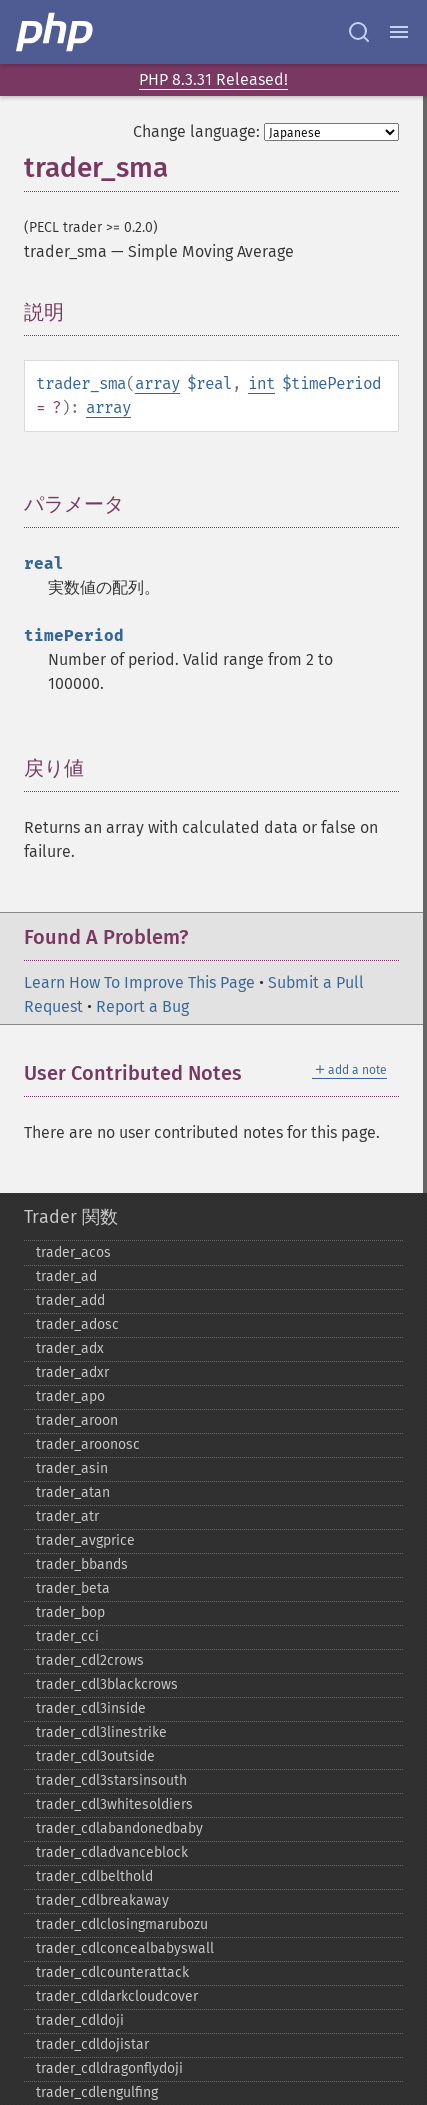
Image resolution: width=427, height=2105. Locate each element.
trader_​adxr (72, 1372)
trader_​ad (66, 1276)
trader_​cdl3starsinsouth (111, 1780)
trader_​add (70, 1300)
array (157, 383)
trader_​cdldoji (80, 2020)
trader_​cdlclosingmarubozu (122, 1924)
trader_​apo (70, 1396)
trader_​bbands (82, 1564)
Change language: (196, 131)
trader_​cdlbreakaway (102, 1900)
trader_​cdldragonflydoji (109, 2068)
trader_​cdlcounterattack (112, 1972)
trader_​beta (73, 1588)
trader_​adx (70, 1348)
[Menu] (399, 32)
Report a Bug (142, 1006)
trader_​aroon (77, 1420)
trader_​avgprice (85, 1540)
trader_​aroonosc (88, 1444)
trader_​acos (73, 1252)
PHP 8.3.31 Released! (213, 79)
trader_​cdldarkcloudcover (117, 1996)
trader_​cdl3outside (95, 1756)
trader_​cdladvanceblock (112, 1852)
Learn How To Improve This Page (139, 982)
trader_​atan (73, 1492)
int (261, 383)
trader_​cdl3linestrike (101, 1732)
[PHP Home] (56, 32)
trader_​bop (70, 1612)
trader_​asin (72, 1468)
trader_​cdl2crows (90, 1660)
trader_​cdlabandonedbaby (119, 1828)
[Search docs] (359, 32)
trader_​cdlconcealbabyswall (125, 1948)
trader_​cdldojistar (92, 2044)
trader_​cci (67, 1636)
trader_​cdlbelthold (94, 1876)
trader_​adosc (77, 1324)
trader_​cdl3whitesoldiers (114, 1804)
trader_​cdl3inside (91, 1708)
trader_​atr (67, 1516)
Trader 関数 (71, 1217)
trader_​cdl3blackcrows (107, 1684)
